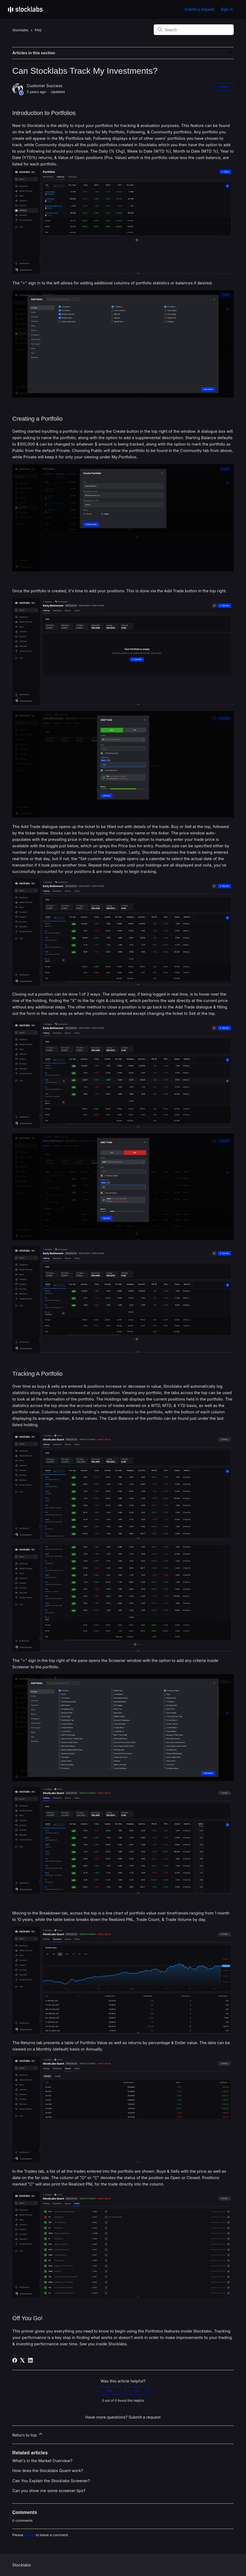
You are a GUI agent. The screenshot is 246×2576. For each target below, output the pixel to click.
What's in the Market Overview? (42, 2460)
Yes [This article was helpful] (109, 2391)
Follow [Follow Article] (223, 87)
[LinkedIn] (30, 2360)
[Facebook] (14, 2360)
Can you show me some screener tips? (48, 2490)
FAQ (38, 30)
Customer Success (44, 85)
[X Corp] (22, 2360)
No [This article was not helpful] (137, 2391)
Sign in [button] (227, 9)
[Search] (194, 29)
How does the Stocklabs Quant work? (47, 2470)
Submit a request (199, 9)
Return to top (27, 2434)
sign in (29, 2535)
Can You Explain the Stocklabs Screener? (51, 2480)
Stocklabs (20, 30)
